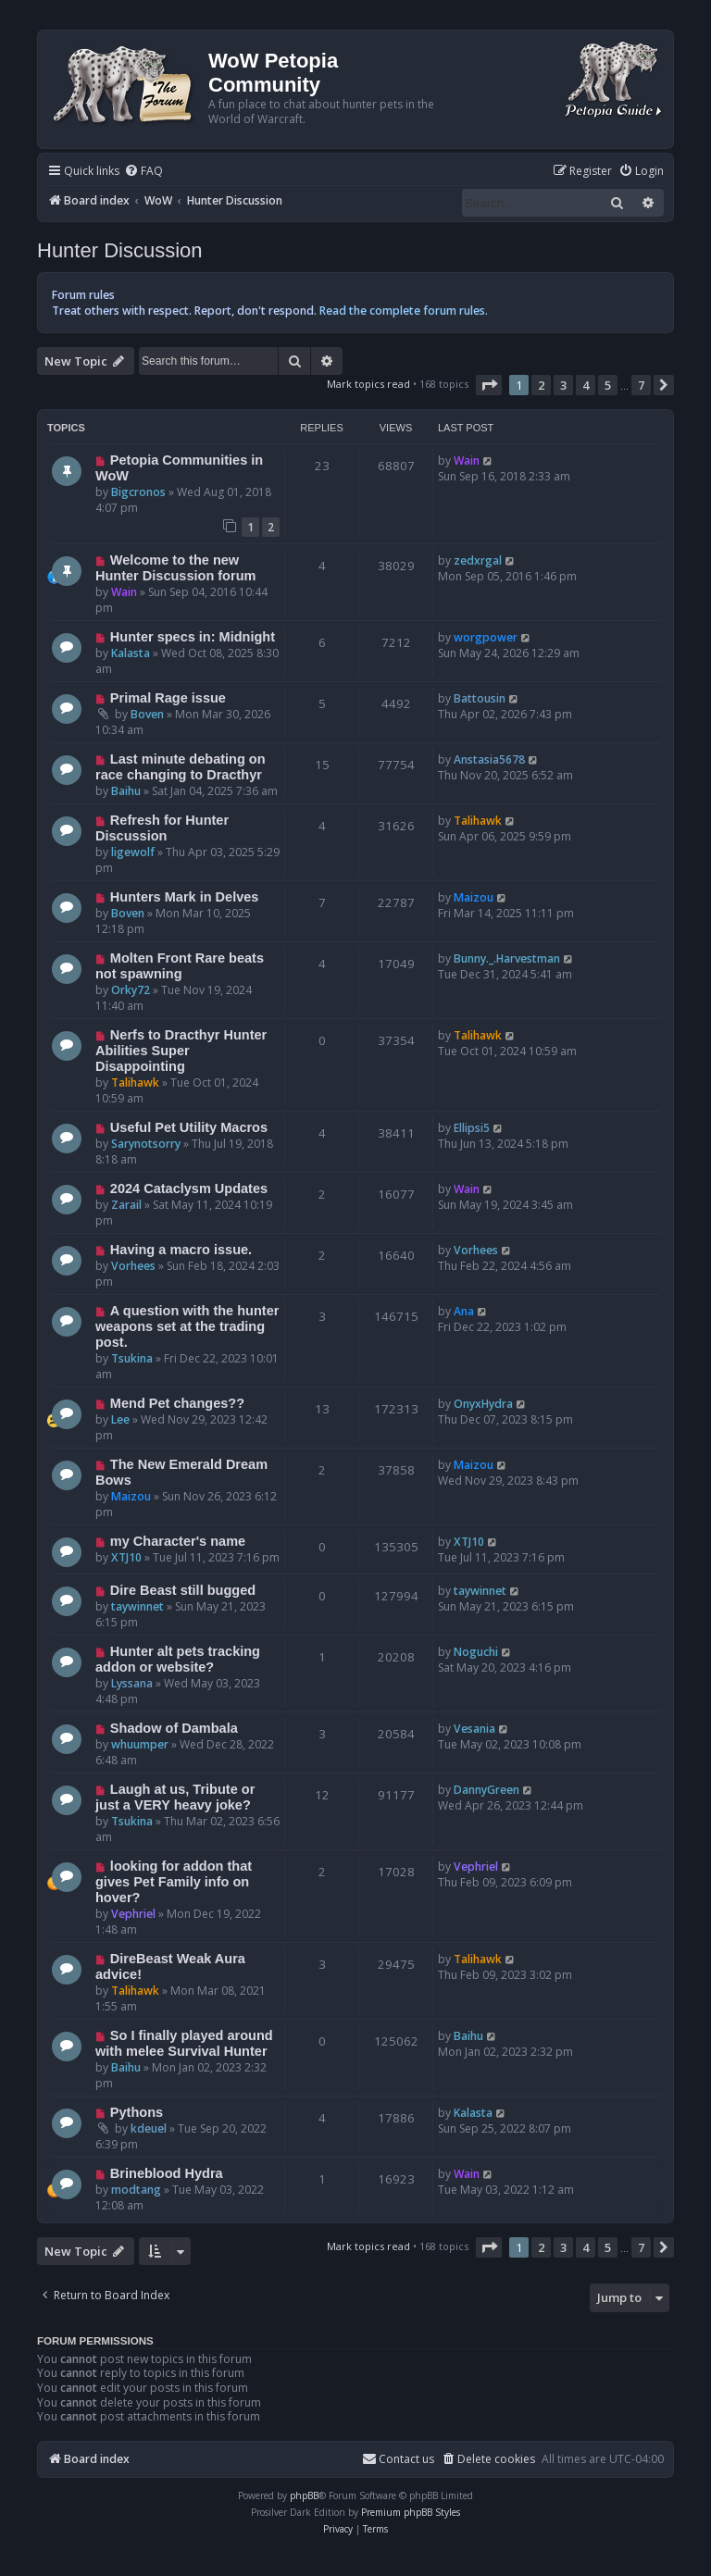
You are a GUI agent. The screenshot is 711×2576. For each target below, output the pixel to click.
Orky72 (130, 990)
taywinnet (137, 1606)
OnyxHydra (483, 1404)
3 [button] (563, 385)
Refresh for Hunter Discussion (162, 828)
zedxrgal (478, 560)
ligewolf (133, 852)
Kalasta (130, 653)
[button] (489, 385)
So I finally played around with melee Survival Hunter (184, 2043)
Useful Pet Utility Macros (189, 1127)
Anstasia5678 (489, 759)
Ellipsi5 (472, 1128)
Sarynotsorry (146, 1143)
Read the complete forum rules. (403, 310)
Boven (147, 714)
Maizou (473, 897)
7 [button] (641, 385)
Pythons (136, 2112)
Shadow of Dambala (174, 1728)
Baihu (126, 791)
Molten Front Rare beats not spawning (179, 966)
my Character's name (177, 1541)
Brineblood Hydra (166, 2173)
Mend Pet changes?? (177, 1403)
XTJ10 (126, 1557)
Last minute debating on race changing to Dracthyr (180, 767)
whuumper (139, 1744)
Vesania (474, 1728)
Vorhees (133, 1266)
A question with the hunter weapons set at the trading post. (187, 1326)
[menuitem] (143, 171)
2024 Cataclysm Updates (189, 1188)
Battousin (479, 698)
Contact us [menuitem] (398, 2459)
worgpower (486, 637)
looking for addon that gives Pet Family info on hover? (173, 1882)
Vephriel (133, 1914)
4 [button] (585, 385)
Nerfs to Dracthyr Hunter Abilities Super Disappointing (181, 1050)
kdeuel (149, 2128)
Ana (464, 1311)
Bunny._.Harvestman (507, 958)
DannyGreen (486, 1790)
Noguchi (476, 1652)
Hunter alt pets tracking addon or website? (177, 1659)
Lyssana (132, 1683)
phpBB (304, 2495)
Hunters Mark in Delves (184, 897)
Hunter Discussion (120, 250)
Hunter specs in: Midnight (192, 636)
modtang (136, 2189)
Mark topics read (368, 384)
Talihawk (478, 820)
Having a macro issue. (181, 1249)
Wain (467, 460)
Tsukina (132, 1358)
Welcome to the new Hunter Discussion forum (175, 568)
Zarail (126, 1205)
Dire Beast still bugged (183, 1590)
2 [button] (541, 385)
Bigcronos (138, 492)
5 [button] (608, 385)
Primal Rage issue (168, 698)
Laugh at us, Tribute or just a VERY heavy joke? (175, 1797)
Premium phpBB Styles (410, 2512)
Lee (120, 1419)
